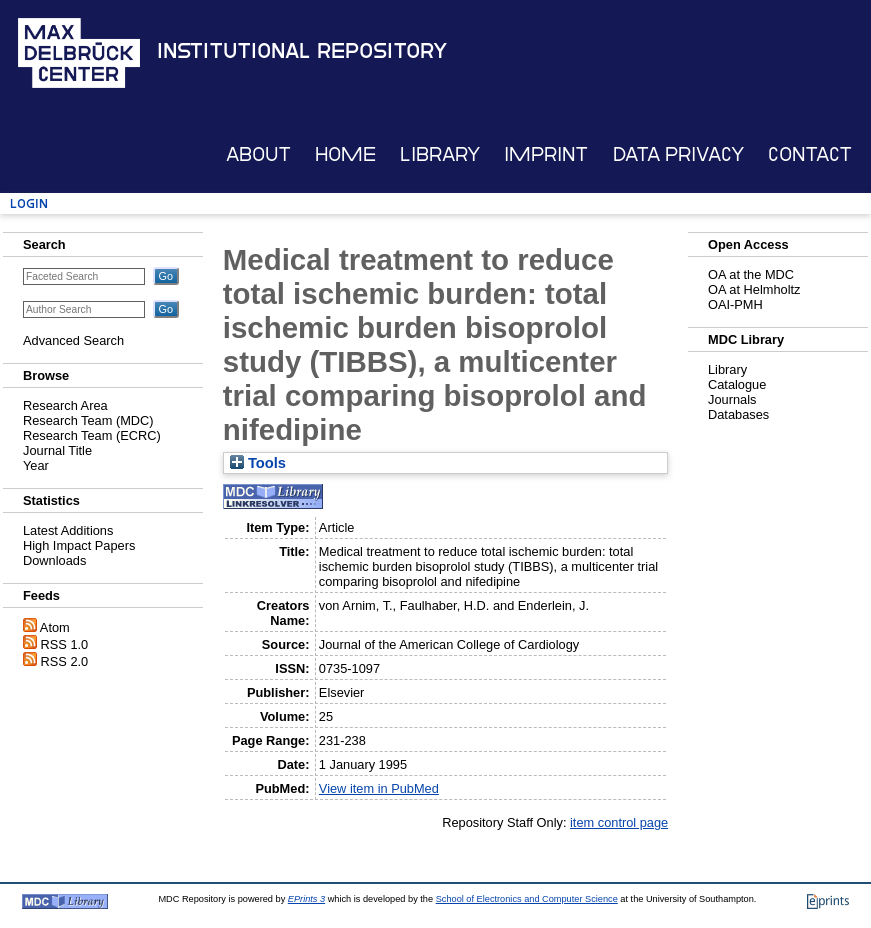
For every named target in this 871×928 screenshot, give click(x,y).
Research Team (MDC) (88, 420)
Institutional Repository (302, 51)
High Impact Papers (79, 545)
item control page (619, 822)
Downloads (54, 560)
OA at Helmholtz (754, 289)
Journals (732, 399)
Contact (810, 154)
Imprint (546, 154)
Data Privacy (678, 154)
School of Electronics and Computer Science (527, 899)
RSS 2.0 (65, 661)
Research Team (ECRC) (92, 435)
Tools (258, 463)
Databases (738, 414)
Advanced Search (73, 340)
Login (29, 203)
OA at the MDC (751, 274)
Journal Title (57, 450)
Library (440, 154)
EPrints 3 (306, 899)
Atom (55, 627)
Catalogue (737, 384)
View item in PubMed (379, 788)
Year (36, 465)
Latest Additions (68, 530)
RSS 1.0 (65, 644)
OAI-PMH (735, 304)
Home (345, 154)
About (258, 154)
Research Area (65, 405)
